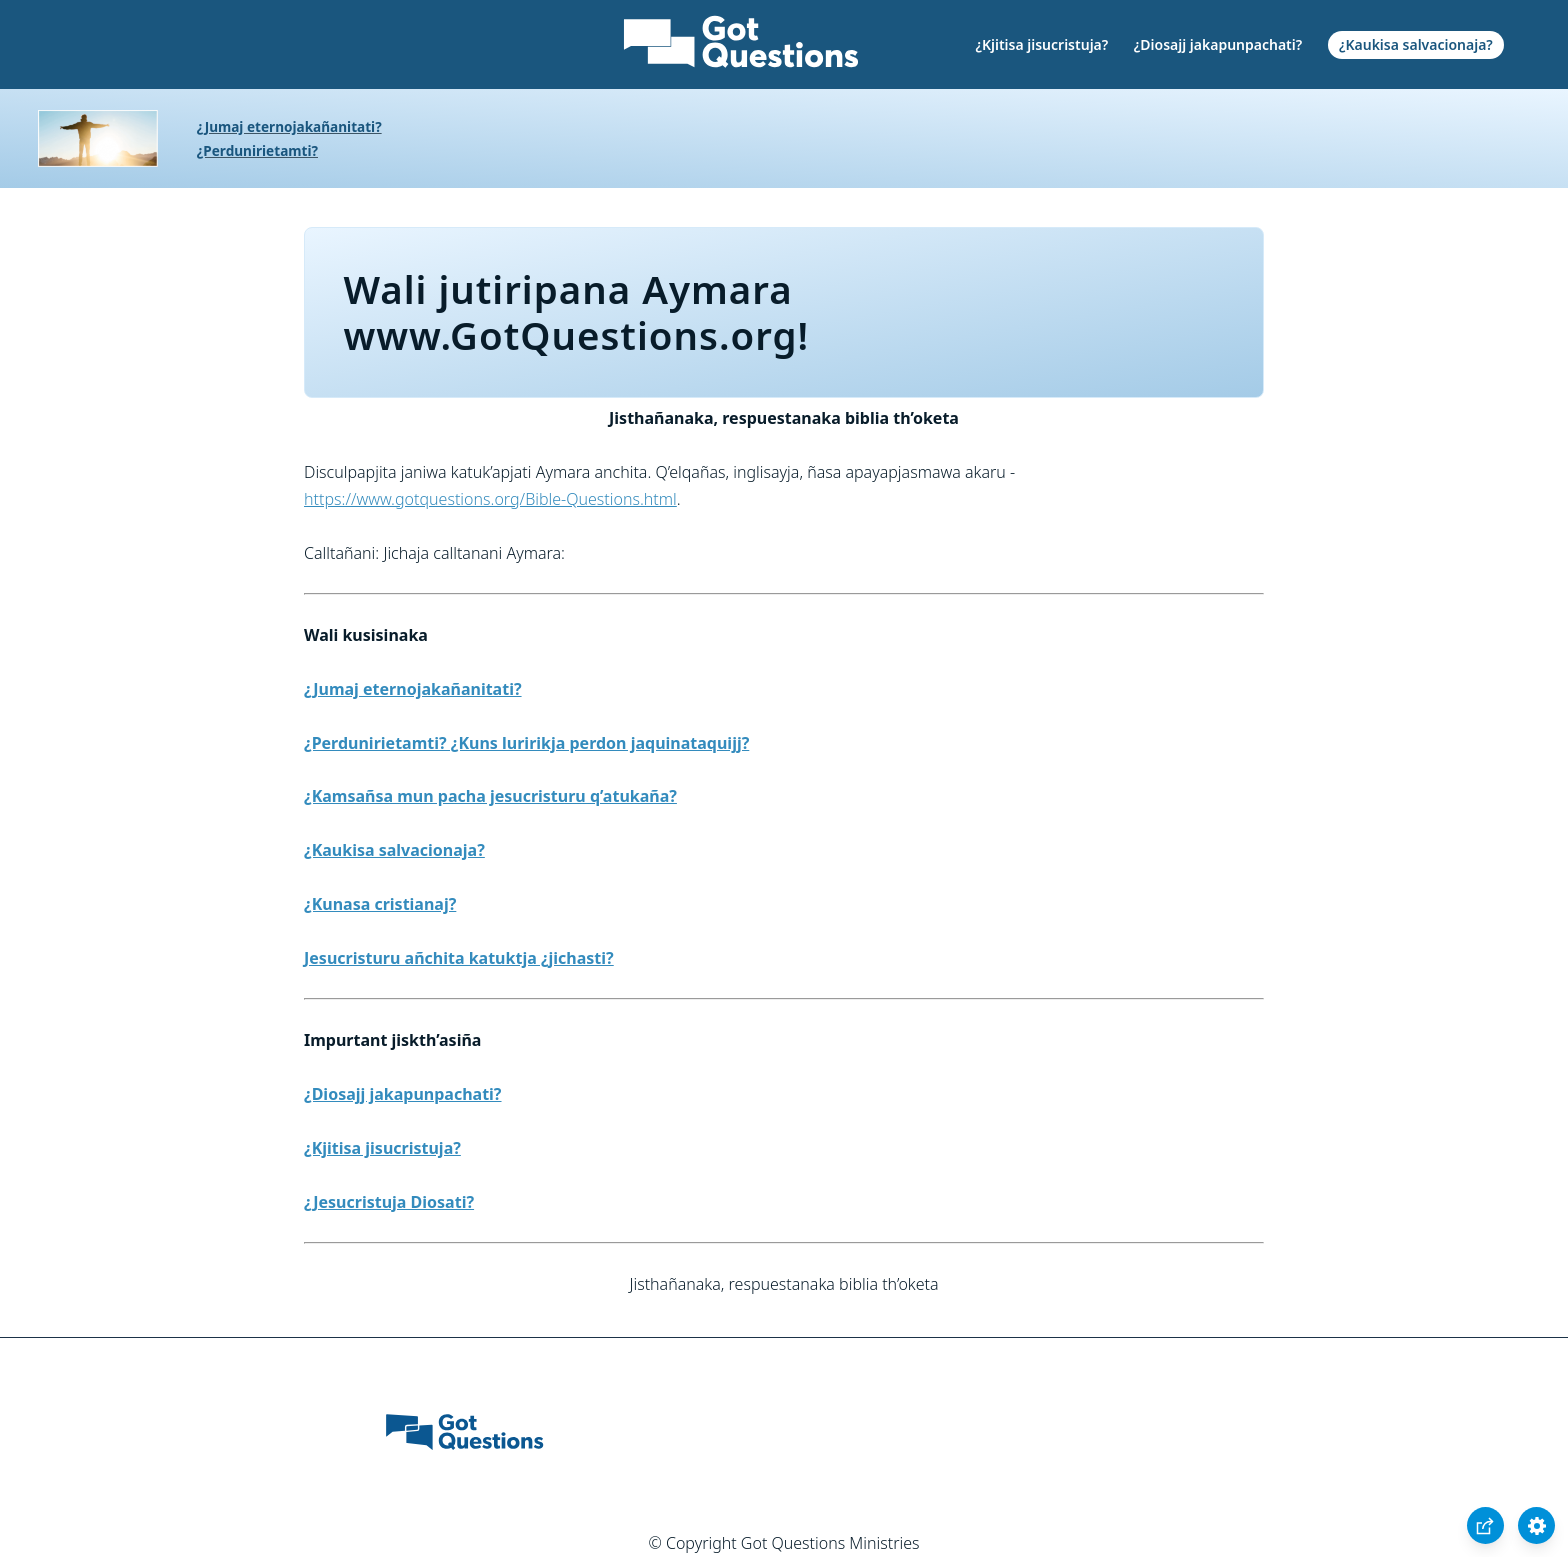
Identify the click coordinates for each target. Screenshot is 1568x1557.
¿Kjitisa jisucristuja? (1041, 44)
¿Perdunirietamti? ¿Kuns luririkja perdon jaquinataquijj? (526, 743)
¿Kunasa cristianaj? (380, 904)
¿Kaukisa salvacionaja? (1416, 44)
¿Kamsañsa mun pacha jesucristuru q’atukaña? (490, 796)
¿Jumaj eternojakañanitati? (289, 126)
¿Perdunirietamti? (257, 150)
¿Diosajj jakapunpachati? (1218, 44)
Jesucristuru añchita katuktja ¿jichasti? (459, 958)
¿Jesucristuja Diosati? (389, 1202)
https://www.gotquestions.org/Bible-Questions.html (490, 499)
